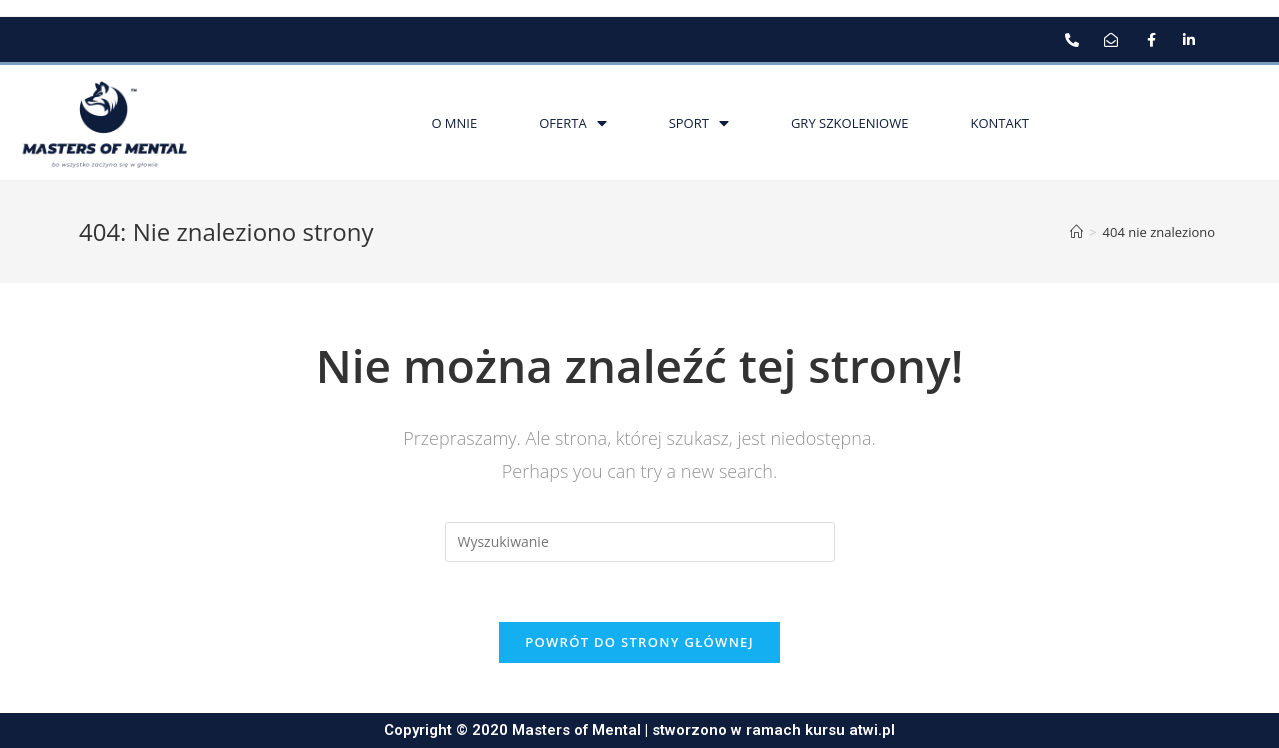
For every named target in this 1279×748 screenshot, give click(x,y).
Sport (699, 123)
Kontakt (999, 123)
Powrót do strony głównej (639, 642)
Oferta (572, 123)
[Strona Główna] (1076, 232)
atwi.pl (872, 730)
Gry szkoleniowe (850, 123)
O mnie (454, 123)
